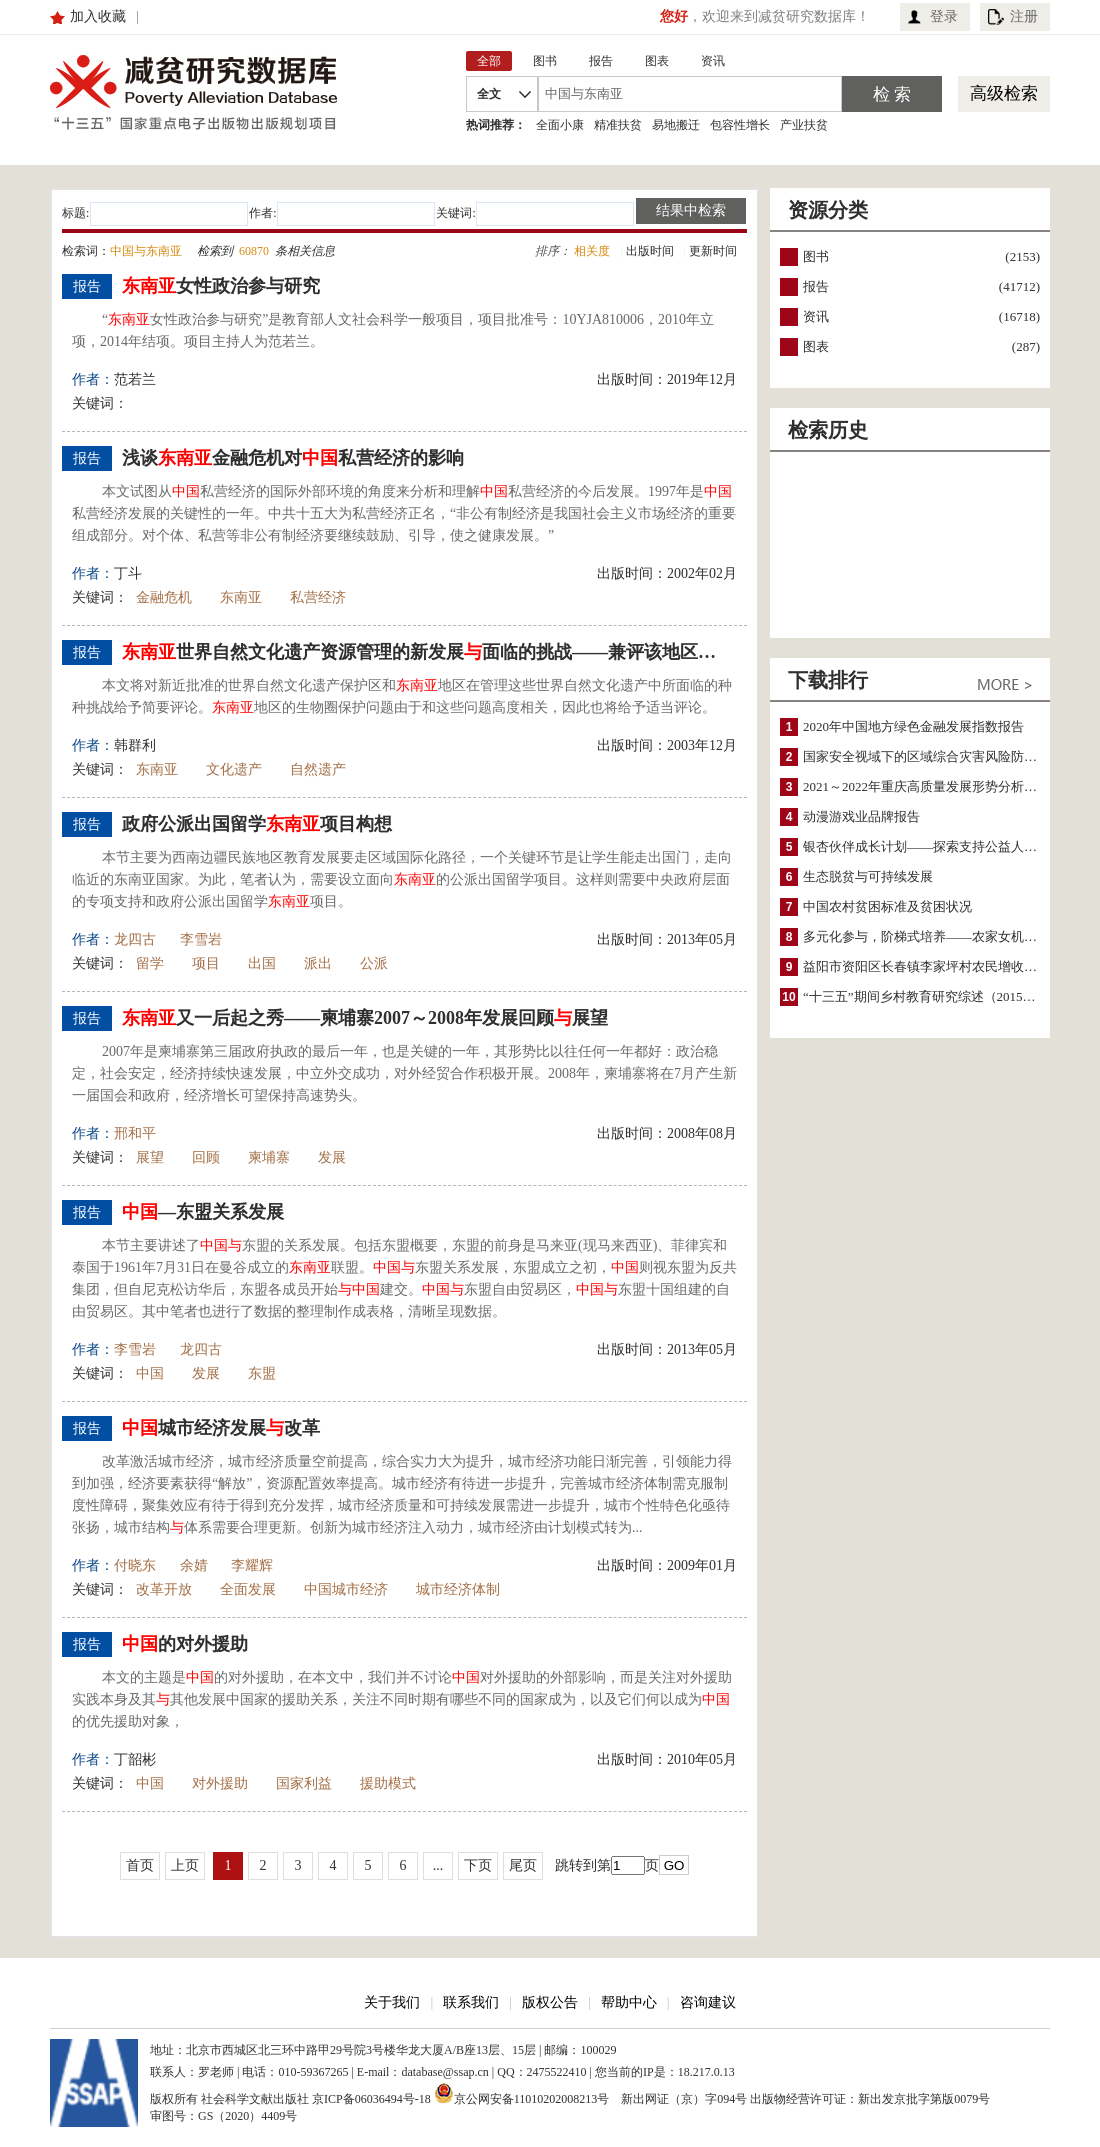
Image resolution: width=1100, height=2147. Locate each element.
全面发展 (248, 1589)
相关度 (592, 251)
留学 (150, 963)
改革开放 (164, 1589)
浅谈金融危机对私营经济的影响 (293, 458)
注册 (1024, 16)
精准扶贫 (618, 125)
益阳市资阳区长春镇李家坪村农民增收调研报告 (939, 966)
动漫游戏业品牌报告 (861, 816)
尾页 (523, 1865)
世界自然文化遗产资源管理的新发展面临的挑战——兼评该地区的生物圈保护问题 (427, 652)
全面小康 (560, 125)
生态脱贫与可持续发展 (868, 876)
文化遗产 (234, 769)
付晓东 (135, 1565)
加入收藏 (98, 16)
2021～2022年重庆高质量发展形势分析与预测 (933, 786)
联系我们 (471, 2002)
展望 (150, 1157)
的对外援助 (185, 1644)
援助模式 (388, 1783)
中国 (150, 1373)
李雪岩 (201, 939)
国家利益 (304, 1783)
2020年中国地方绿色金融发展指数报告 (913, 726)
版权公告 (550, 2002)
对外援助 (220, 1783)
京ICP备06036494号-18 (371, 2099)
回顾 (206, 1157)
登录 (944, 16)
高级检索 (1004, 93)
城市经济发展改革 (221, 1428)
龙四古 (135, 939)
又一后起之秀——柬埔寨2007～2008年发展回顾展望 (365, 1018)
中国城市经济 (346, 1589)
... (438, 1865)
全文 (489, 94)
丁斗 (128, 573)
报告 (816, 286)
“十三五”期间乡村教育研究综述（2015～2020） (939, 996)
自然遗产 (318, 769)
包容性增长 (740, 125)
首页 (140, 1865)
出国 (262, 963)
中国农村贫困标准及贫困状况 (887, 906)
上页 (185, 1865)
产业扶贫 (804, 125)
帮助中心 (629, 2002)
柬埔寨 (269, 1157)
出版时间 (650, 251)
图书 (816, 256)
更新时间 (713, 251)
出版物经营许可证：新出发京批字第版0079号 (870, 2099)
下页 (478, 1865)
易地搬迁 (676, 125)
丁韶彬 (135, 1759)
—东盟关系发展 (203, 1212)
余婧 (194, 1565)
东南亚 (241, 597)
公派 (374, 963)
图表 (816, 346)
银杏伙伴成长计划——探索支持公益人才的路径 (939, 846)
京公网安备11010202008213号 (522, 2093)
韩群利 (135, 745)
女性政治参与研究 (221, 286)
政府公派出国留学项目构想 (257, 824)
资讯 (816, 316)
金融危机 (164, 597)
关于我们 (392, 2002)
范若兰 (135, 379)
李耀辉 (252, 1565)
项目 (206, 963)
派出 (318, 963)
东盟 (262, 1373)
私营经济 (318, 597)
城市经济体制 (458, 1589)
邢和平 (135, 1133)
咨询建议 (708, 2002)
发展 (332, 1157)
